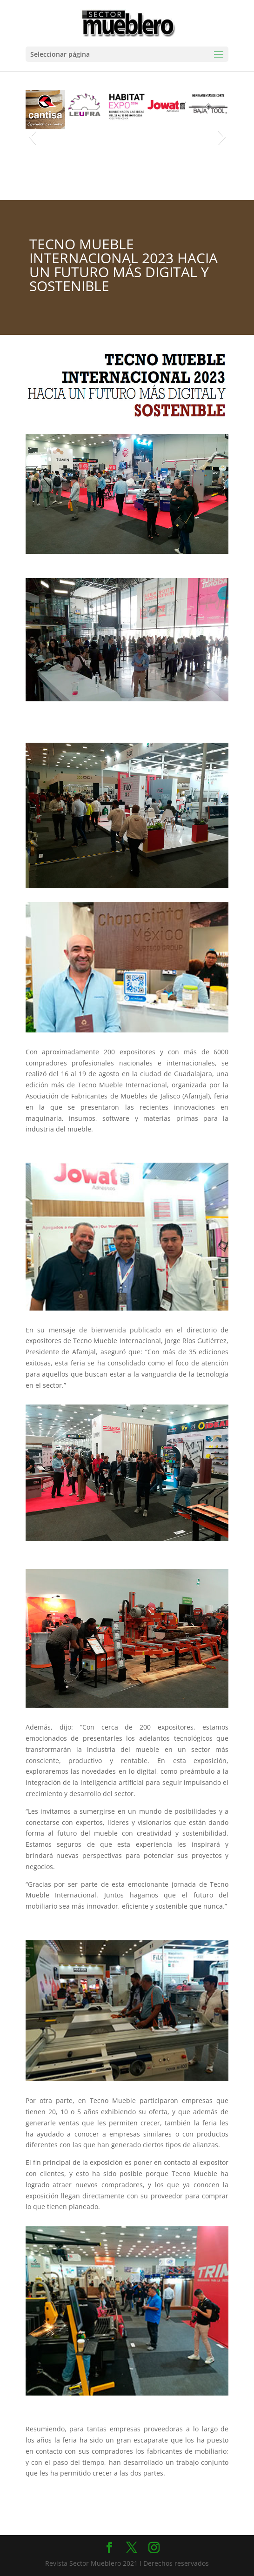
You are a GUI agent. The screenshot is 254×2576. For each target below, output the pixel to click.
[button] (32, 136)
